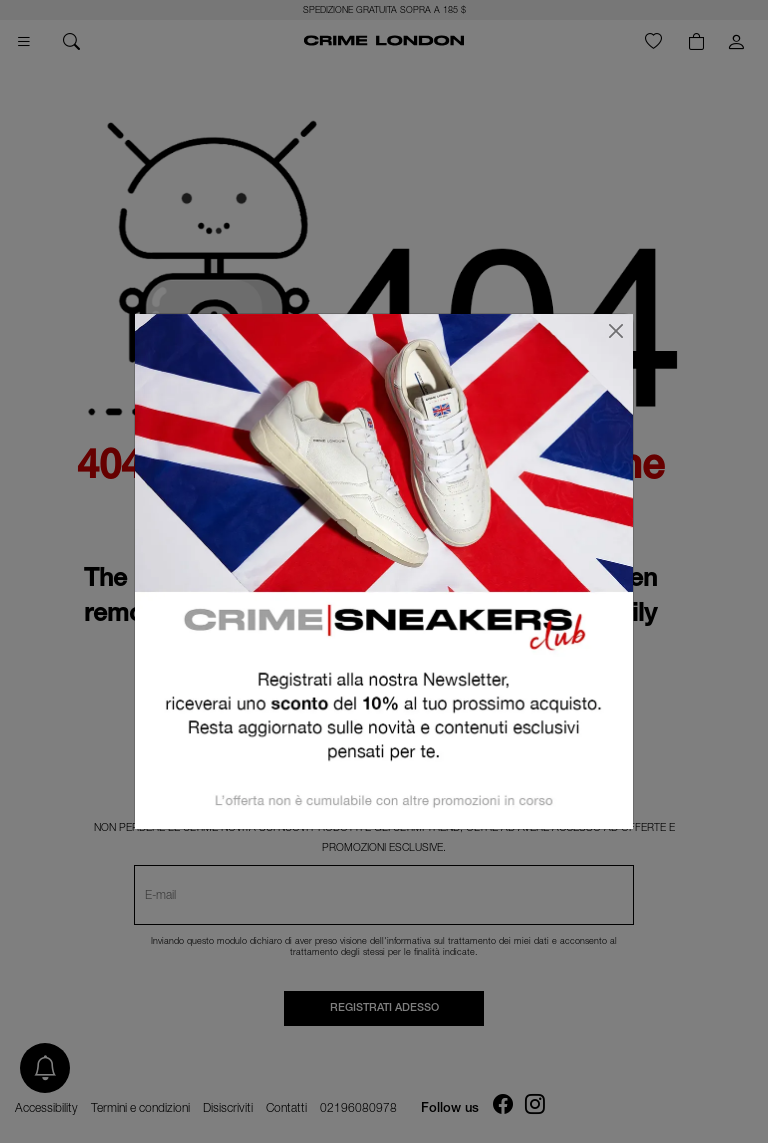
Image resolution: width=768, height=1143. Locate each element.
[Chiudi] (616, 331)
